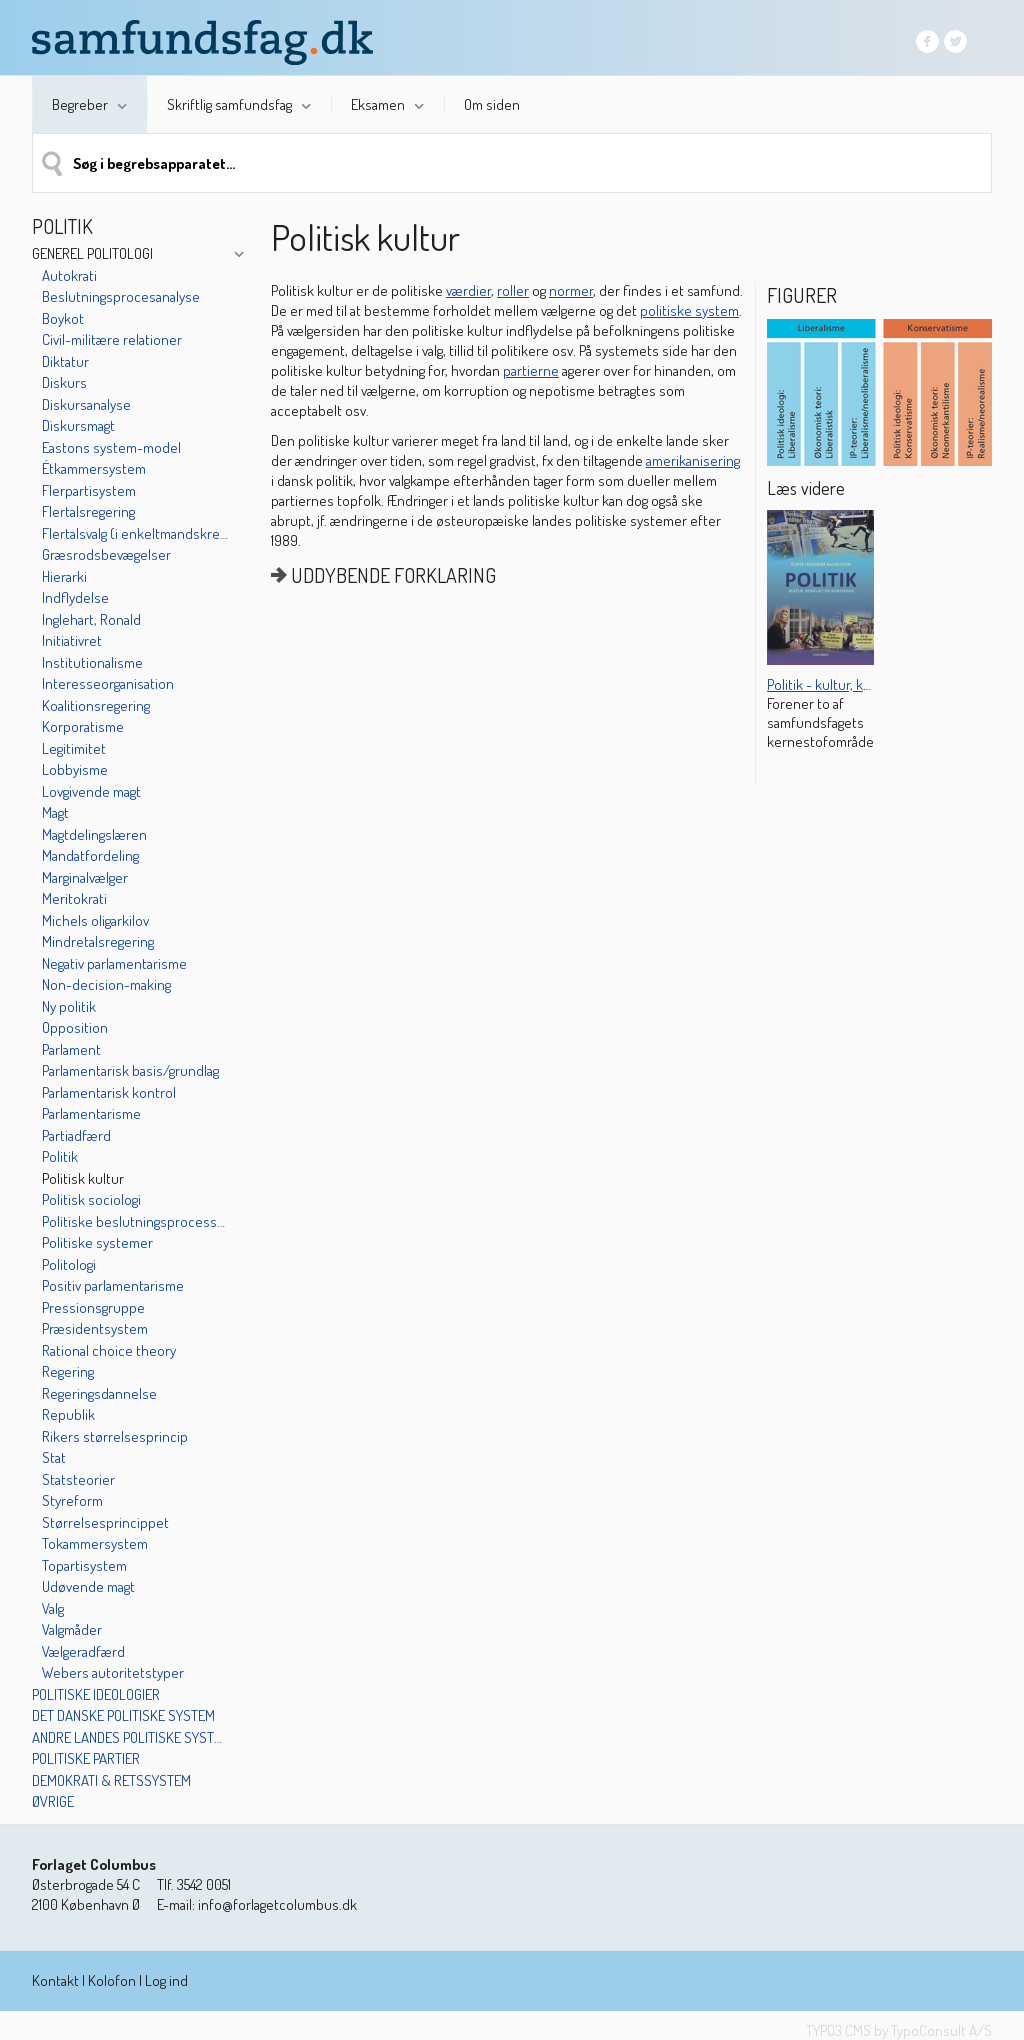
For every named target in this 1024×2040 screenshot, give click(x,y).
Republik (68, 1414)
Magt (55, 812)
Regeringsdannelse (99, 1393)
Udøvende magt (88, 1586)
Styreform (72, 1500)
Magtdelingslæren (94, 834)
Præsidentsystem (95, 1328)
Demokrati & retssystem (111, 1780)
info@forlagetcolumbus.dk (277, 1904)
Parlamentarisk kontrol (109, 1092)
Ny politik (69, 1006)
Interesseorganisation (108, 683)
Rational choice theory (109, 1350)
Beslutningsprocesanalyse (121, 296)
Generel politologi (92, 253)
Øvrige (53, 1801)
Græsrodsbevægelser (106, 554)
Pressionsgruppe (93, 1307)
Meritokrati (74, 898)
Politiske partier (86, 1758)
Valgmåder (72, 1629)
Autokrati (69, 275)
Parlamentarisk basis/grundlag (130, 1070)
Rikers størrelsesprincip (115, 1436)
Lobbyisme (75, 769)
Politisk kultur (83, 1178)
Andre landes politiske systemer (129, 1737)
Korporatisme (83, 726)
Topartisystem (84, 1565)
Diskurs (64, 382)
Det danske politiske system (123, 1715)
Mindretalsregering (98, 941)
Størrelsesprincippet (105, 1522)
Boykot (63, 318)
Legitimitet (74, 748)
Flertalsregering (88, 511)
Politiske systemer (97, 1242)
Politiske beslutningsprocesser (135, 1221)
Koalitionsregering (96, 705)
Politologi (69, 1264)
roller (513, 290)
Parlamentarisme (91, 1113)
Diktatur (65, 361)
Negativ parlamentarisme (114, 963)
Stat (54, 1457)
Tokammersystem (95, 1543)
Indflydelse (75, 597)
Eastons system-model (111, 447)
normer (571, 290)
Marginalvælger (85, 877)
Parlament (71, 1049)
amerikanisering (693, 460)
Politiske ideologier (96, 1694)
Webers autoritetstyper (113, 1672)
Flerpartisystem (89, 490)
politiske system (689, 310)
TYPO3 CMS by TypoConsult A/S (899, 2030)
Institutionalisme (92, 662)
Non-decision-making (106, 984)
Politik (60, 1156)
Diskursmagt (78, 425)
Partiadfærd (76, 1135)
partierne (531, 370)
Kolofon (112, 1980)
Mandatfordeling (90, 855)
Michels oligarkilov (95, 920)
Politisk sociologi (91, 1199)
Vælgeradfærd (83, 1651)
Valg (53, 1608)
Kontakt (55, 1980)
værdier (468, 290)
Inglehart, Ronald (91, 619)
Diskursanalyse (86, 404)
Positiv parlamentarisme (113, 1285)
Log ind (166, 1980)
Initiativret (72, 640)
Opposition (75, 1027)
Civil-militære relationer (112, 339)
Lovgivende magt (91, 791)
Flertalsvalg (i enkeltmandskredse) (135, 533)
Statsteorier (78, 1479)
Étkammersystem (94, 468)
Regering (68, 1371)
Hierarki (64, 576)
